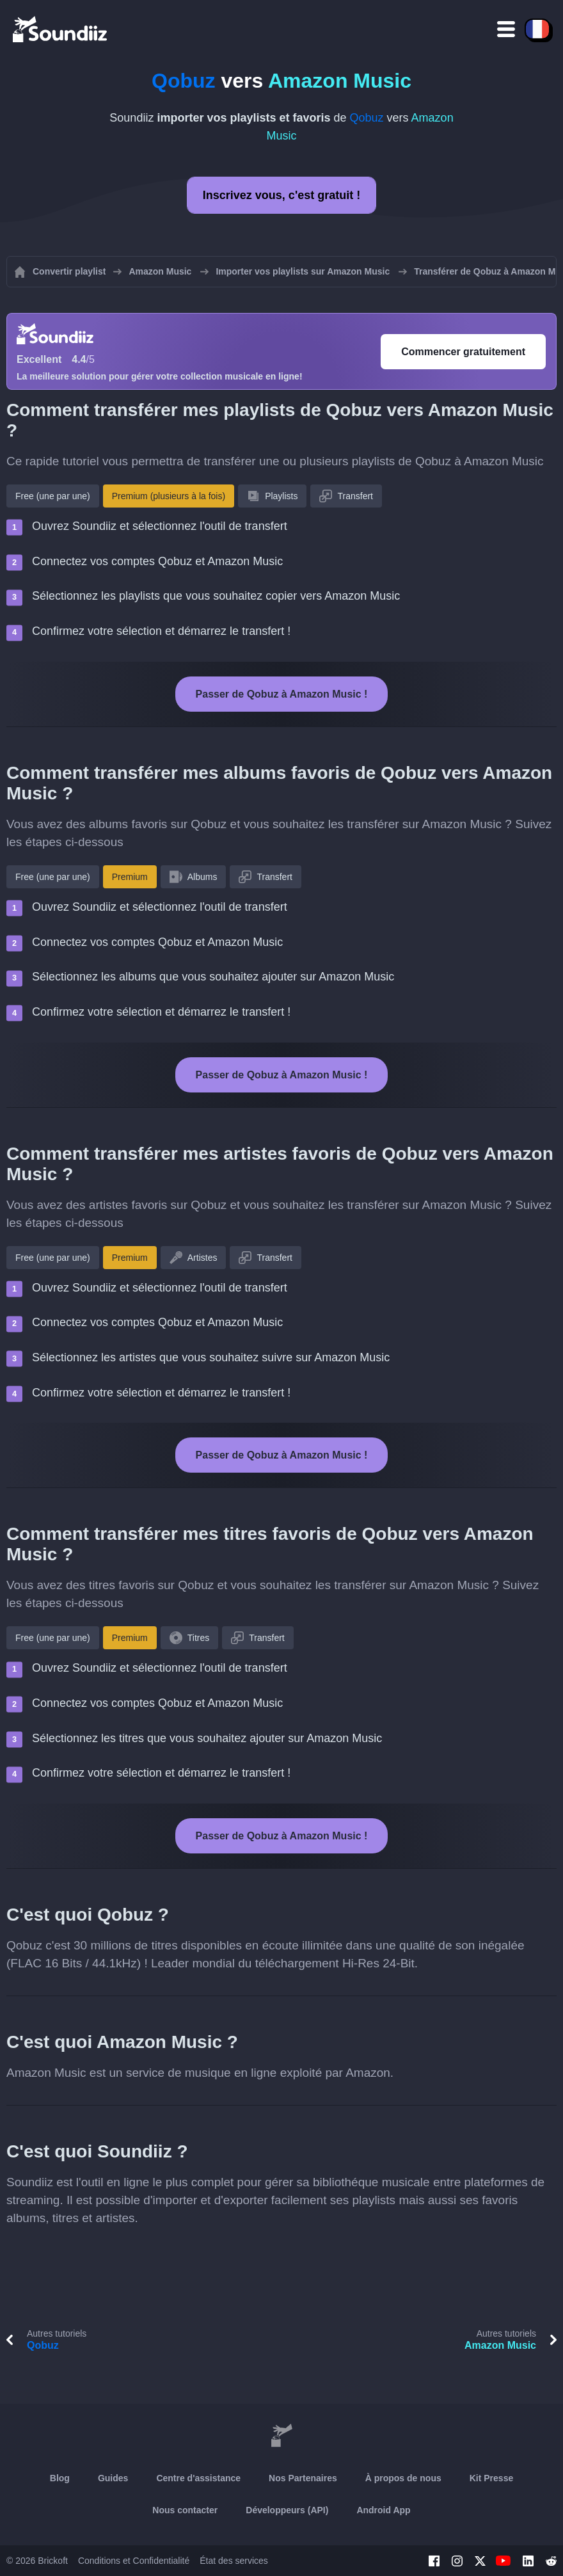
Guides (113, 2478)
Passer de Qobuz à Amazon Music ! (282, 694)
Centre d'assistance (198, 2478)
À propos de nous (403, 2478)
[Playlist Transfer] (61, 28)
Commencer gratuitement (463, 351)
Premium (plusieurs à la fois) (168, 496)
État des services (234, 2561)
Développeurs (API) (287, 2510)
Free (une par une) (52, 496)
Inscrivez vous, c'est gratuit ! (281, 195)
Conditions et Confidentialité (133, 2561)
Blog (60, 2478)
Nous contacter (185, 2510)
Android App (383, 2510)
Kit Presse (491, 2478)
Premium (130, 877)
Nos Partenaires (303, 2478)
